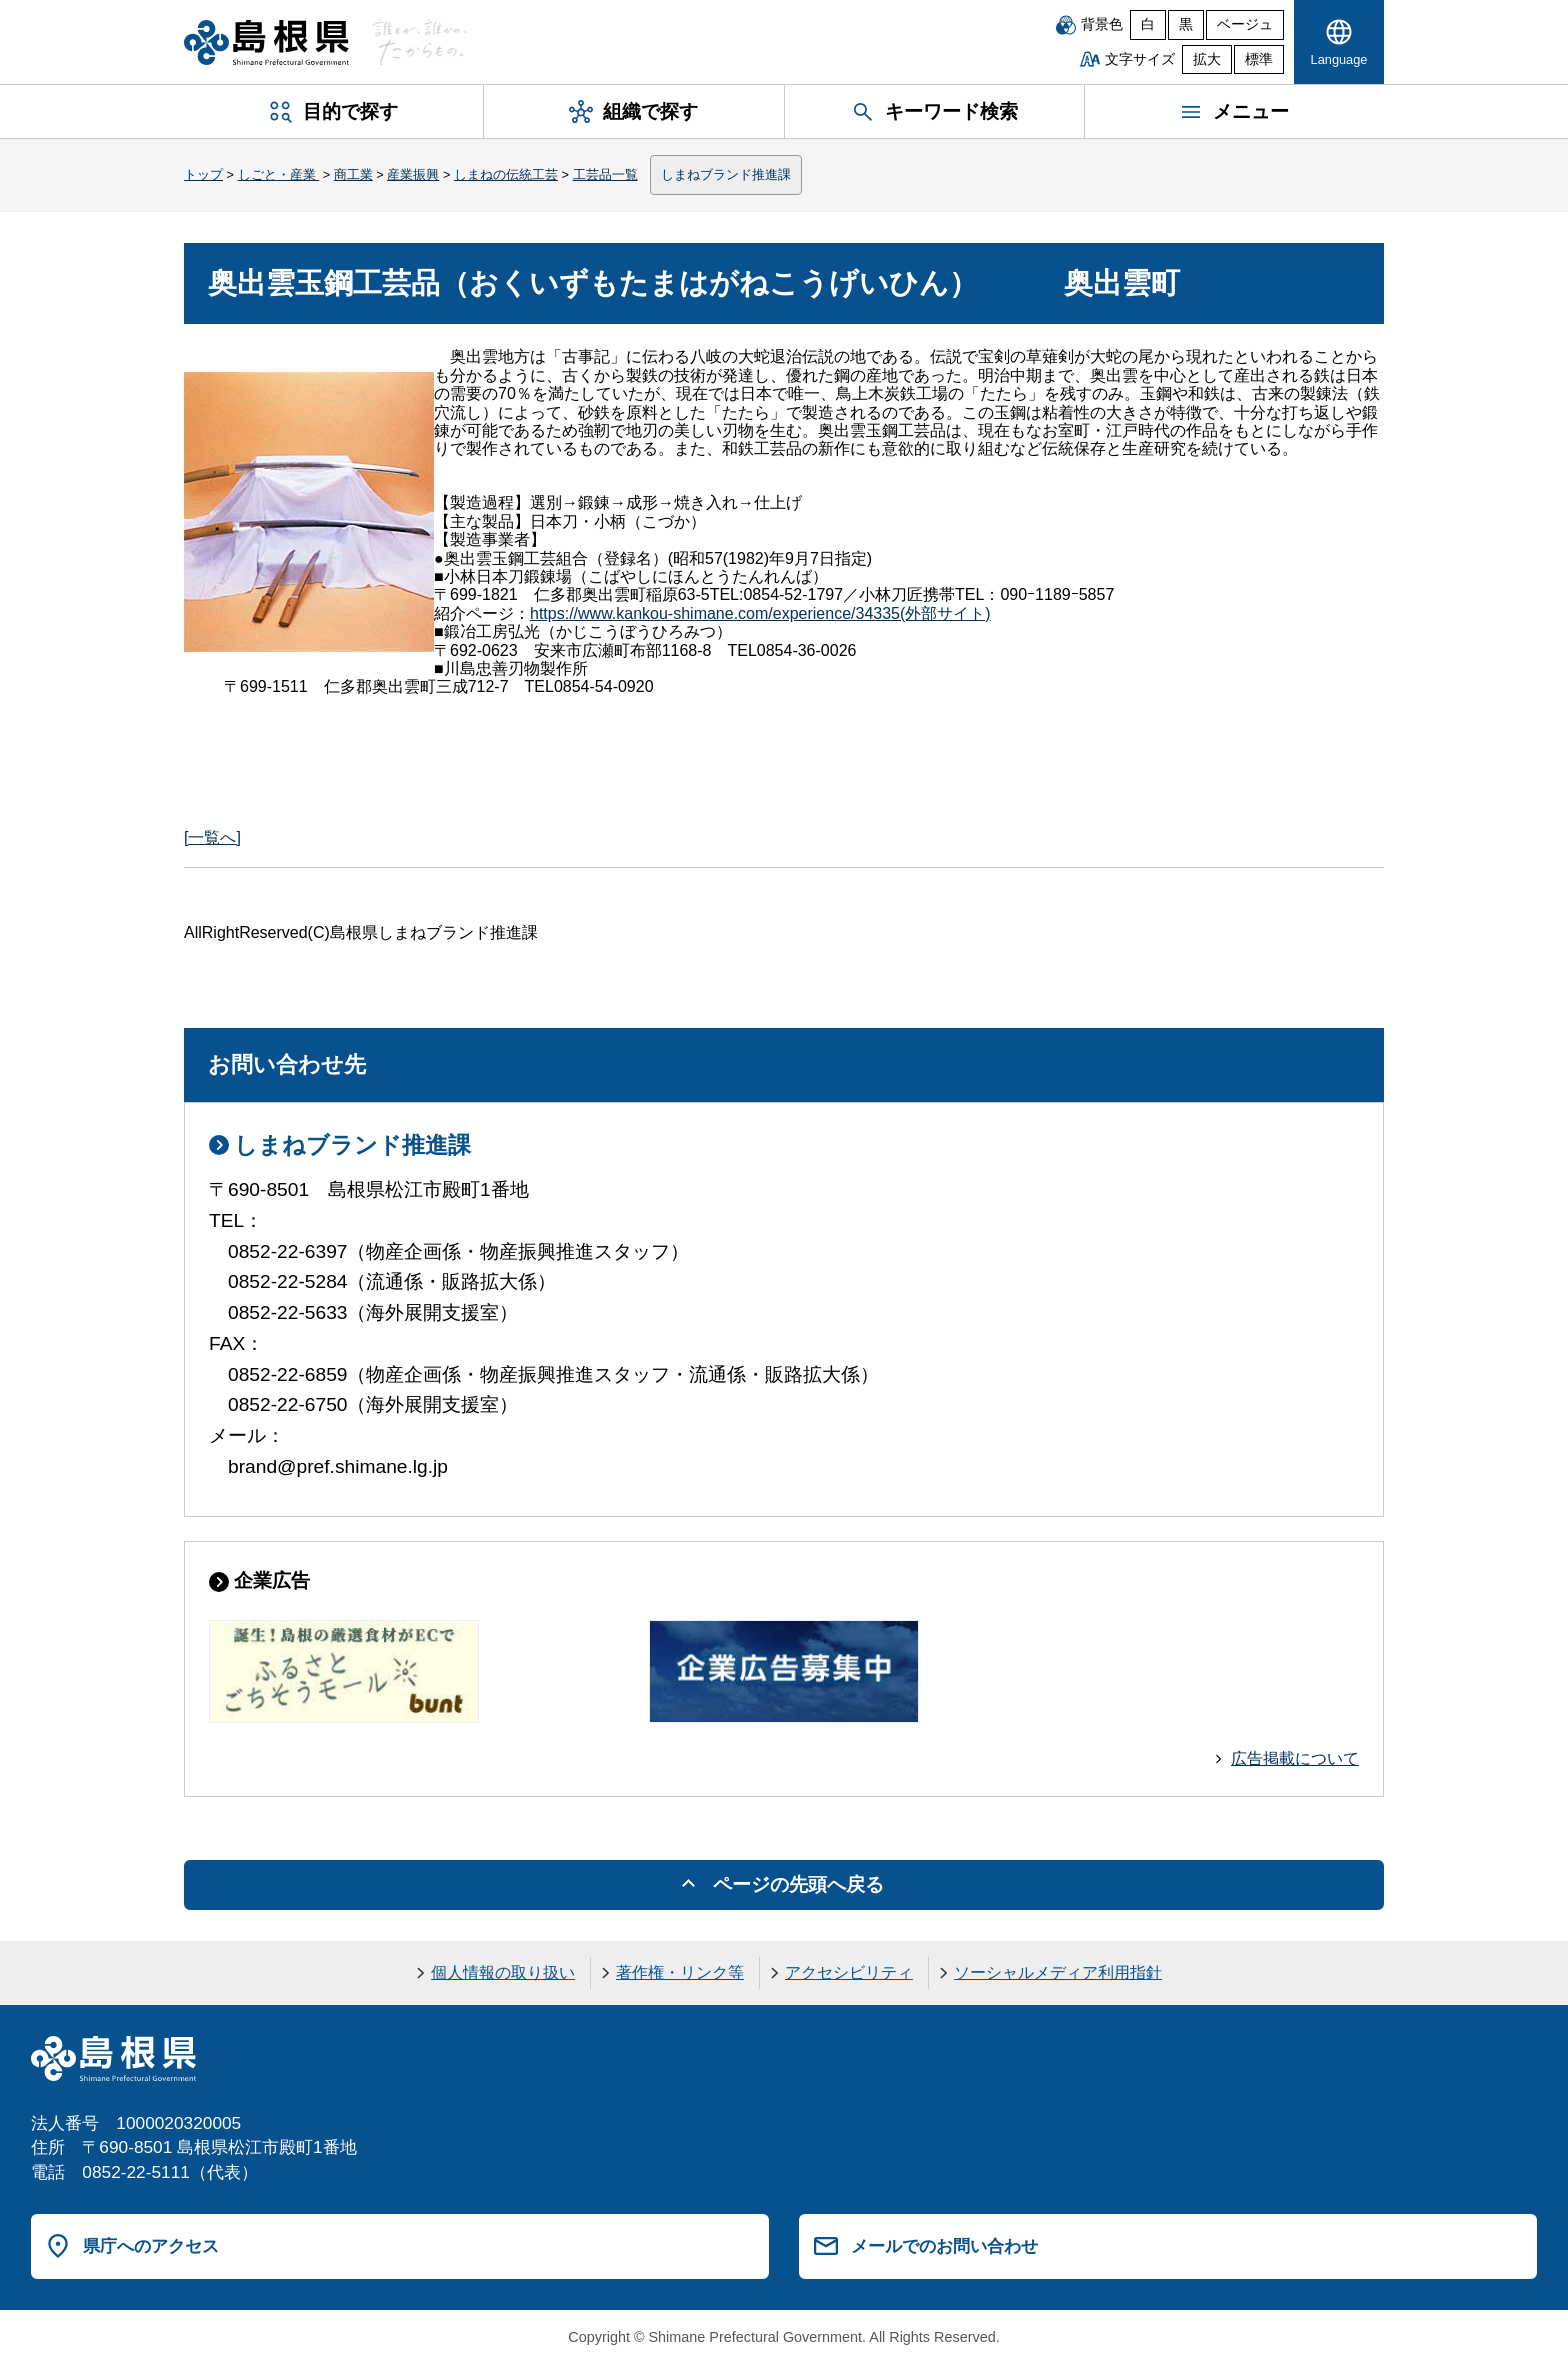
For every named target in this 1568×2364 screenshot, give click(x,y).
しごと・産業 (279, 174)
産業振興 (413, 174)
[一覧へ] (212, 837)
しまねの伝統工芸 (506, 174)
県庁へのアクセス (151, 2246)
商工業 (353, 174)
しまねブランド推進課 (726, 174)
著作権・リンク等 (680, 1972)
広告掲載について (1295, 1758)
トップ (203, 174)
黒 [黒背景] (1186, 24)
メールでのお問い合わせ (944, 2246)
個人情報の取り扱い (503, 1972)
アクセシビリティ (849, 1972)
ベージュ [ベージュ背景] (1245, 24)
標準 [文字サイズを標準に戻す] (1259, 59)
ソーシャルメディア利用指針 (1058, 1972)
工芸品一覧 (605, 174)
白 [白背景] (1148, 24)
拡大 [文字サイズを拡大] (1207, 59)
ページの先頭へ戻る (798, 1884)
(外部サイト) (760, 613)
